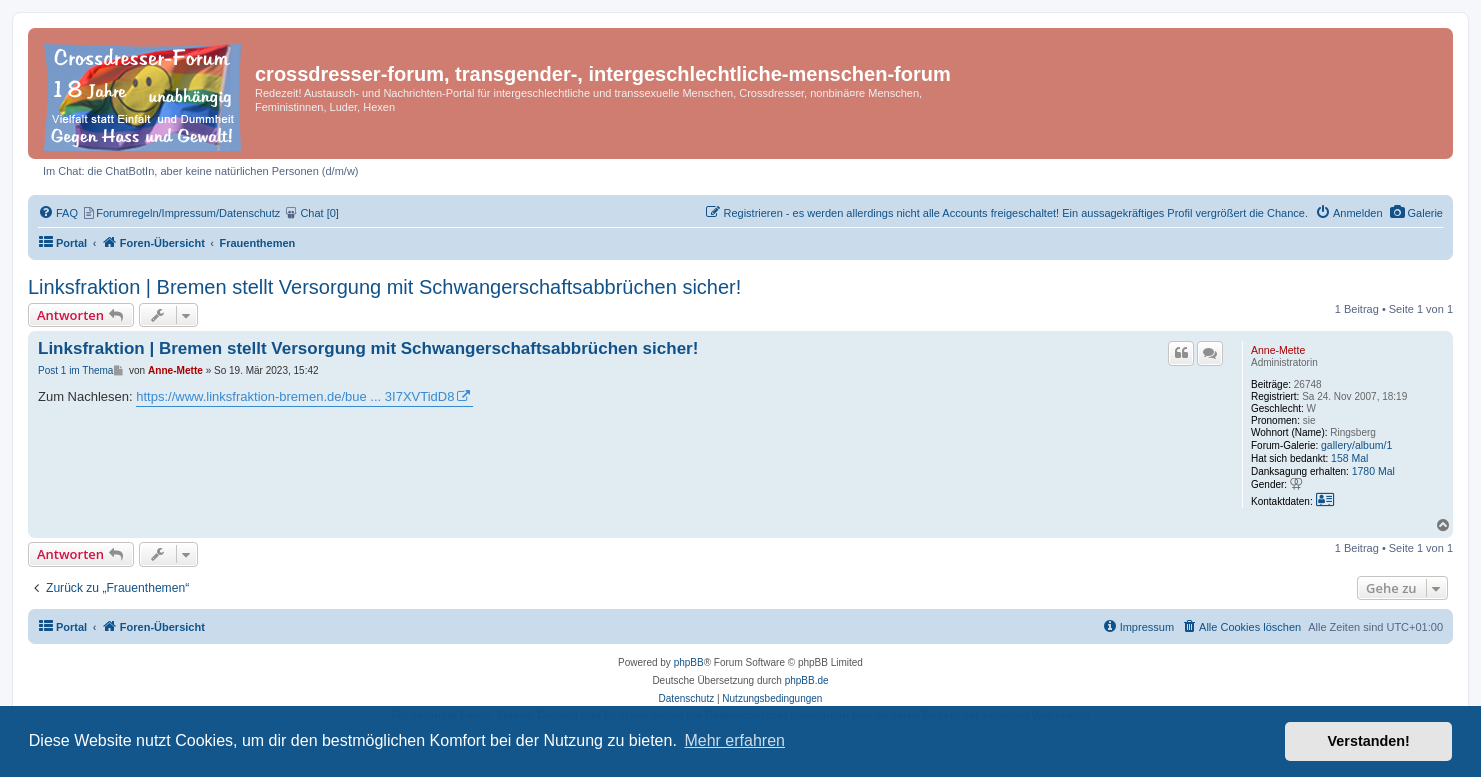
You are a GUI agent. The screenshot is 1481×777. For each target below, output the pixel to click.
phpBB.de (807, 680)
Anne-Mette (1278, 350)
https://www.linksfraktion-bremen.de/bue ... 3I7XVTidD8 (295, 396)
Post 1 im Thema (75, 370)
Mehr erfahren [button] (734, 740)
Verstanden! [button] (1369, 741)
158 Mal (1349, 458)
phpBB (689, 662)
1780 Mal (1373, 471)
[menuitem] (1416, 213)
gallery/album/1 (1356, 445)
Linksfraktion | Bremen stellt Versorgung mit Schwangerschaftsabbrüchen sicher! (384, 287)
